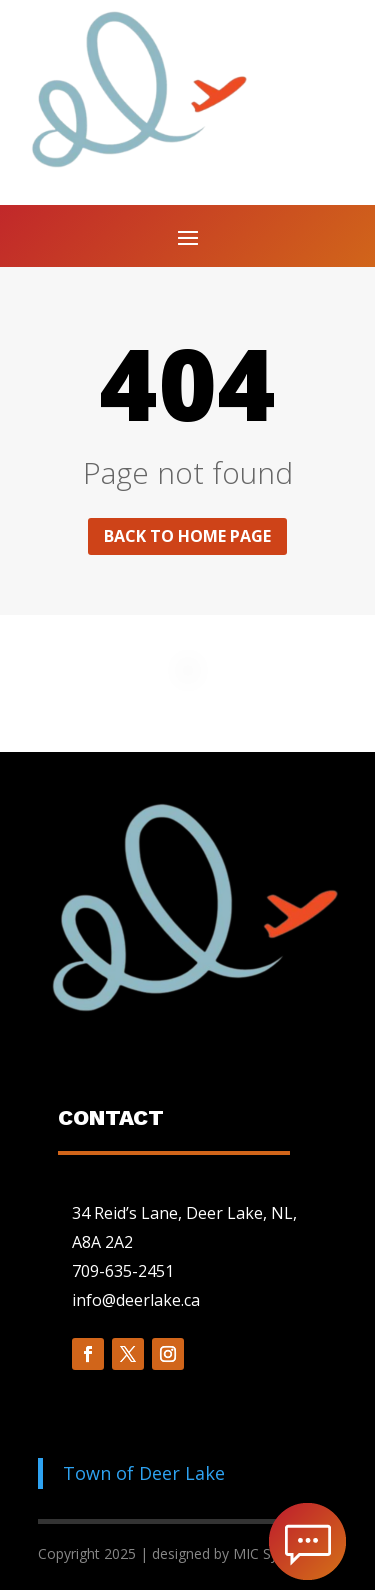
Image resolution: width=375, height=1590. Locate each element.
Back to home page (187, 536)
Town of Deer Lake (144, 1473)
